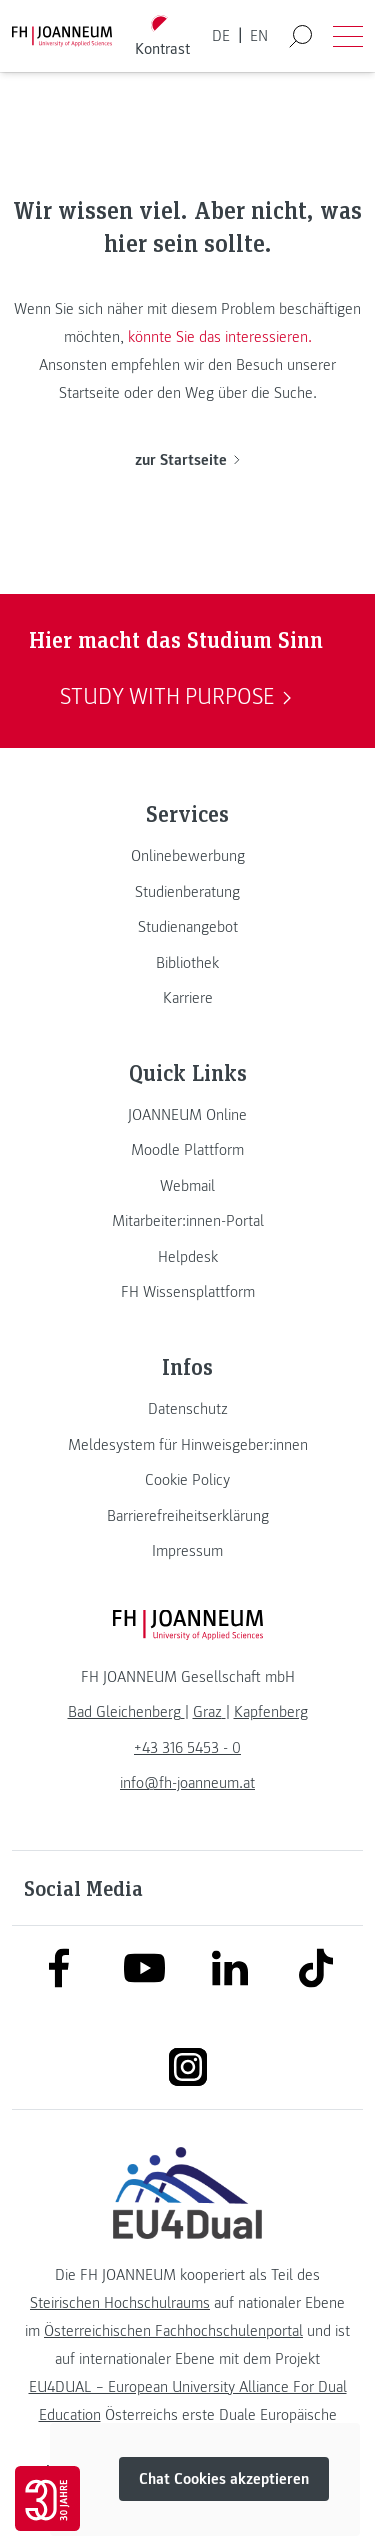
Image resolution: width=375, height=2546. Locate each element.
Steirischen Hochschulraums (120, 2303)
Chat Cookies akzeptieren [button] (224, 2479)
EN (259, 36)
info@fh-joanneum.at (187, 1783)
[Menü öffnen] (348, 36)
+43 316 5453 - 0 (187, 1748)
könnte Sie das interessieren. (220, 337)
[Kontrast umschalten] (162, 36)
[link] (187, 856)
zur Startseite (187, 460)
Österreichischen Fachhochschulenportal (173, 2331)
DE (221, 36)
